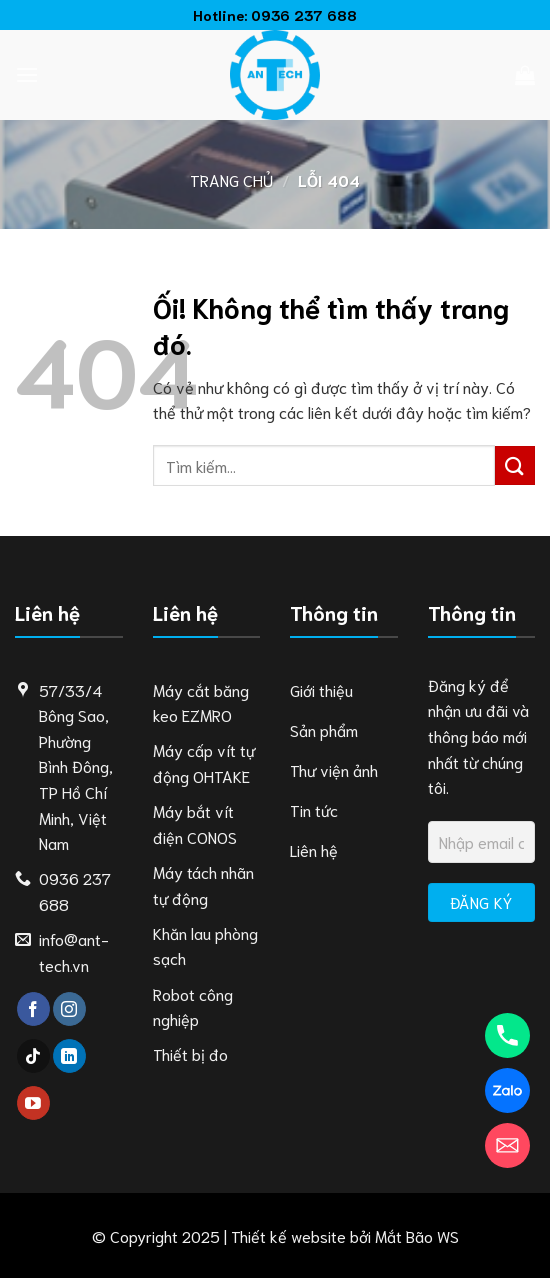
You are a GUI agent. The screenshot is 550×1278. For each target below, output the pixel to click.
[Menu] (27, 74)
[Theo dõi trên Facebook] (33, 1009)
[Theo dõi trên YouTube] (33, 1103)
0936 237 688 (304, 14)
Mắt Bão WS (417, 1235)
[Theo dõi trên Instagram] (69, 1009)
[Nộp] (515, 465)
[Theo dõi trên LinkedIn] (69, 1056)
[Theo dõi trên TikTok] (33, 1056)
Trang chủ (231, 179)
